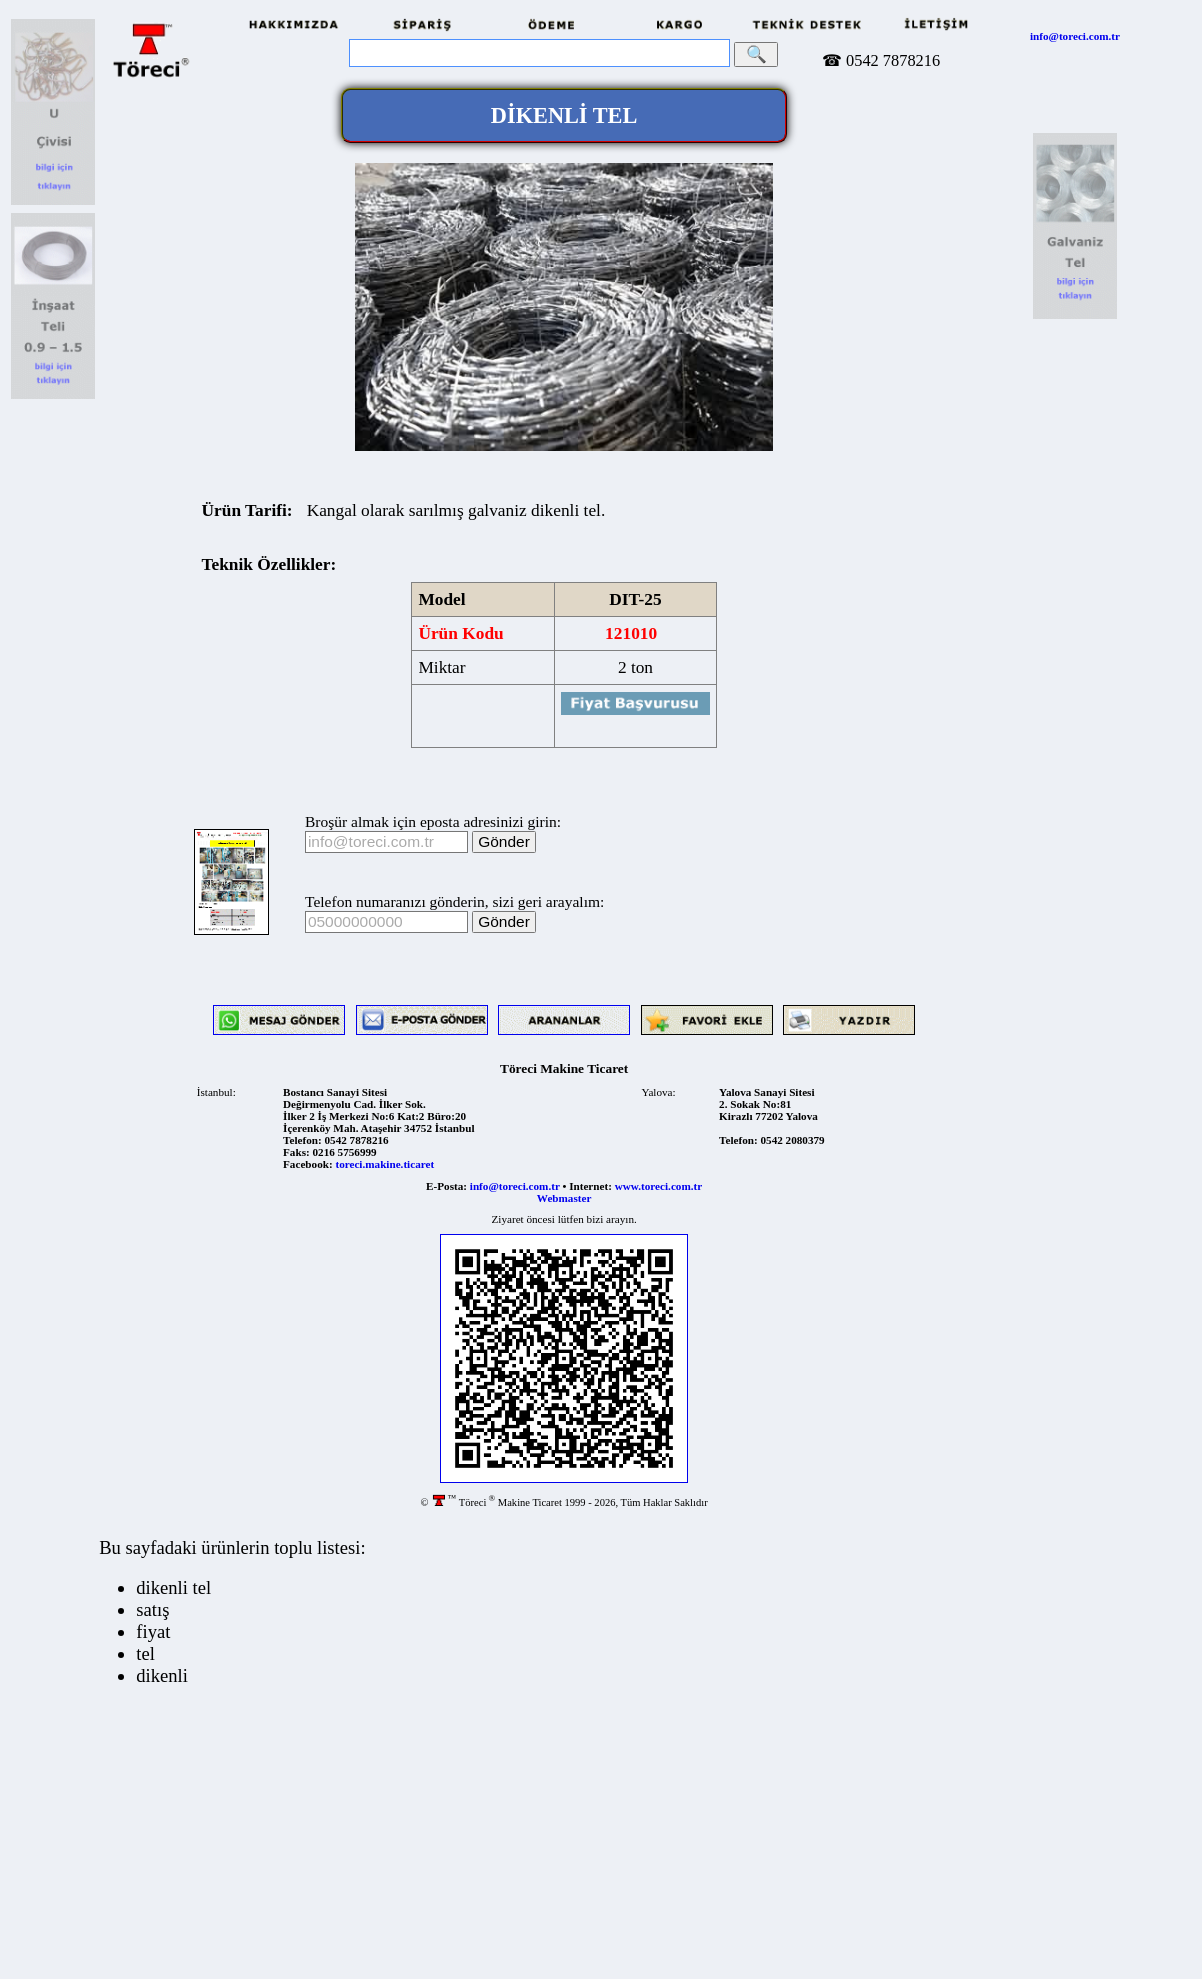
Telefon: (302, 1140)
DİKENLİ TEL (564, 115)
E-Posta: (446, 1186)
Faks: (296, 1152)
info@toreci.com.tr (1075, 36)
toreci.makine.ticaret (384, 1164)
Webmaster (564, 1198)
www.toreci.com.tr (658, 1186)
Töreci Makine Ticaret (564, 1068)
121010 (631, 633)
